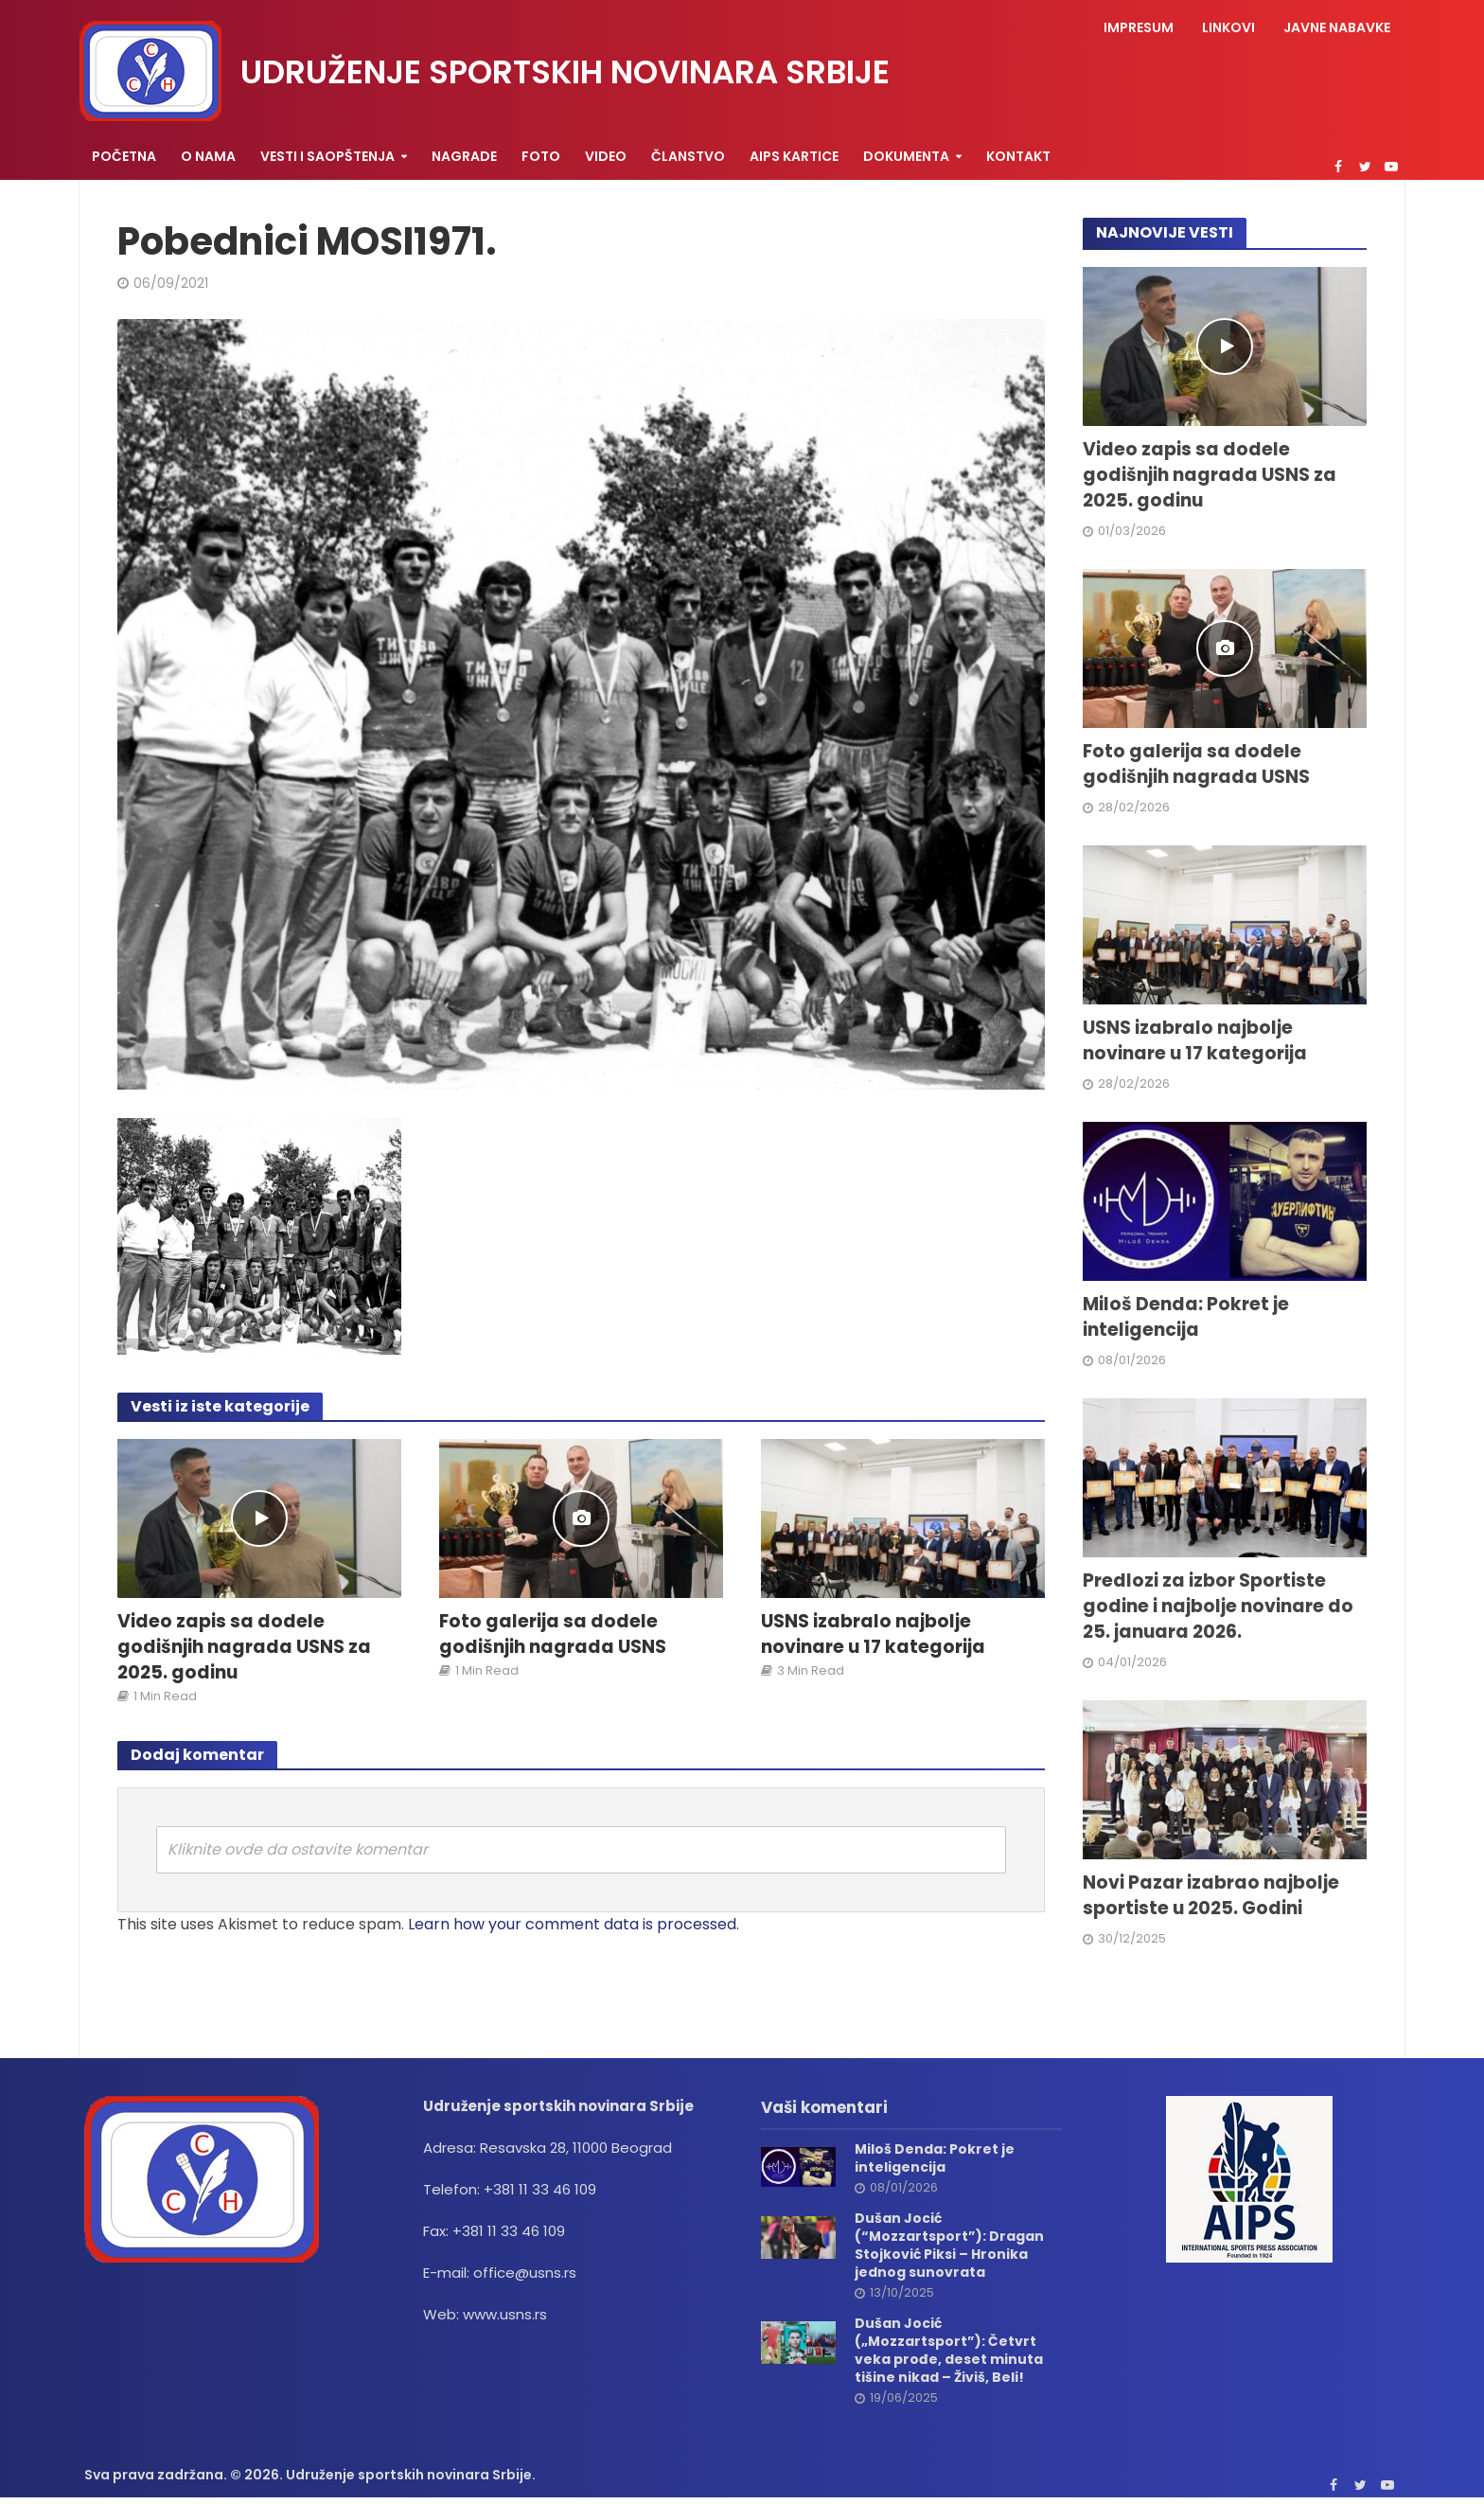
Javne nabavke (1336, 27)
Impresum (1139, 27)
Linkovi (1228, 27)
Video (606, 156)
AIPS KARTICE (794, 156)
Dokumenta (906, 156)
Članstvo (688, 156)
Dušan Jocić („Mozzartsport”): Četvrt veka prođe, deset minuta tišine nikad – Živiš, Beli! (949, 2351)
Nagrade (464, 156)
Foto (540, 156)
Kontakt (1018, 156)
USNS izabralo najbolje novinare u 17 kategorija (873, 1634)
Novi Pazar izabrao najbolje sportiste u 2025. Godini (1211, 1896)
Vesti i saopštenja (327, 156)
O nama (208, 156)
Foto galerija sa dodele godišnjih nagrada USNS (552, 1634)
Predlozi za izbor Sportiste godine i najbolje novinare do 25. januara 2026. (1218, 1606)
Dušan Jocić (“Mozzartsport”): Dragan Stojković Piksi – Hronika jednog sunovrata (949, 2246)
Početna (124, 156)
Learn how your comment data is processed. (573, 1924)
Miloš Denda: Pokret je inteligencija (1186, 1317)
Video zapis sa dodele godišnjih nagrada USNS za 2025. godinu (244, 1647)
